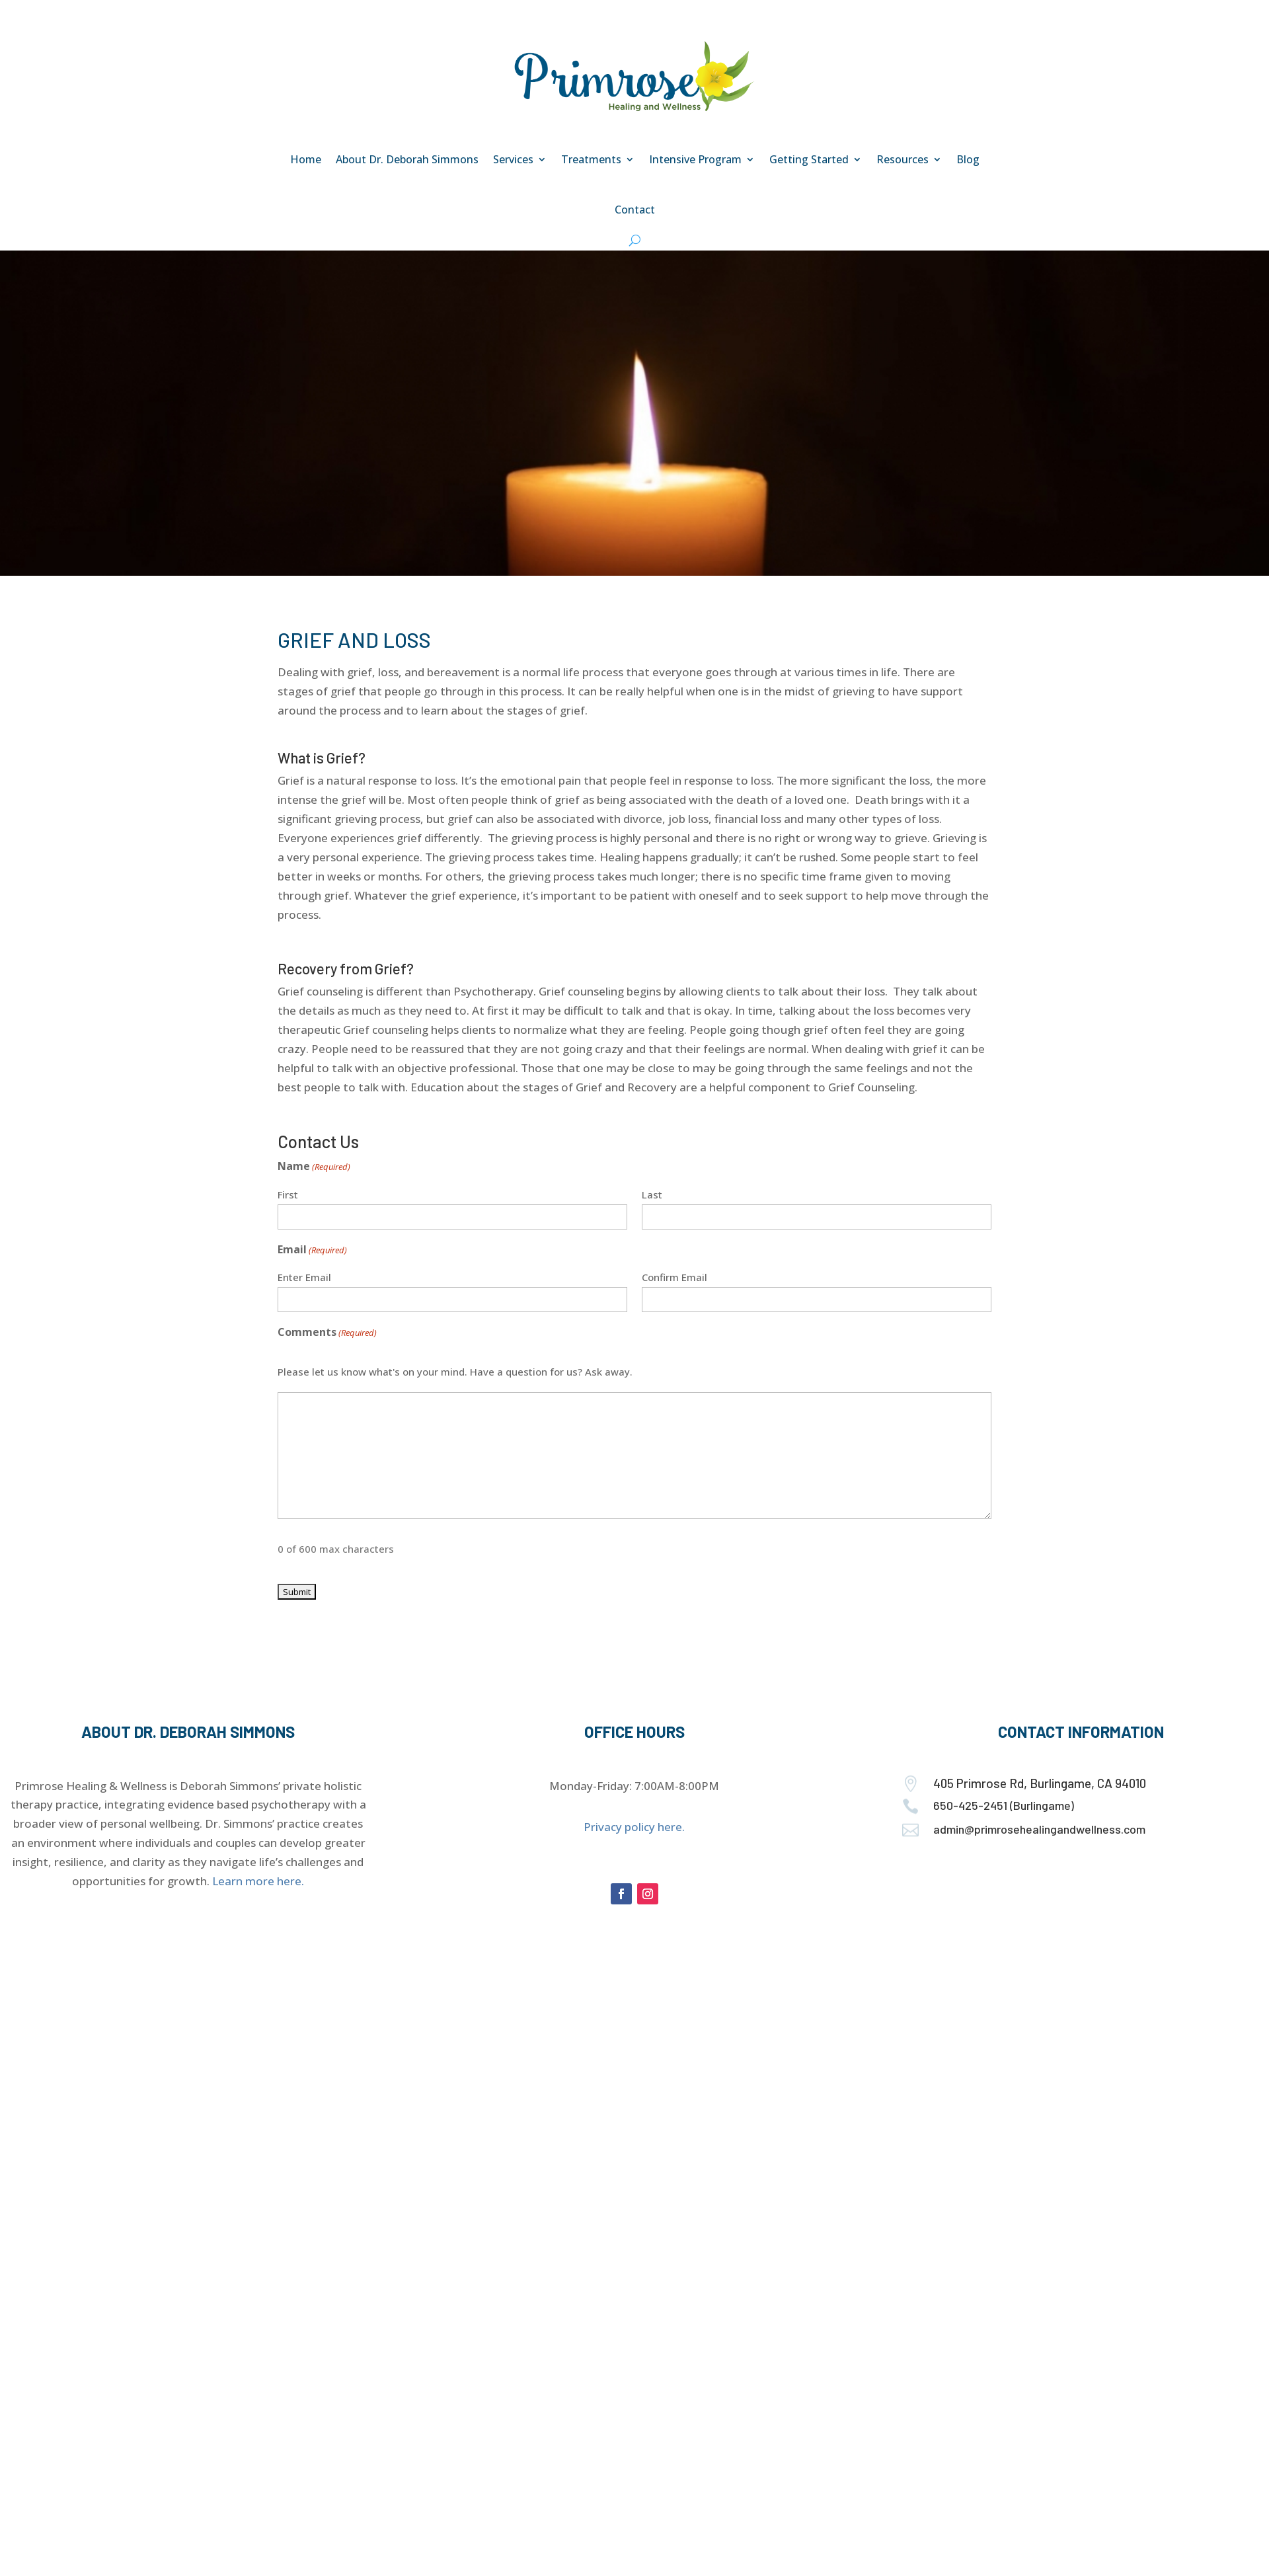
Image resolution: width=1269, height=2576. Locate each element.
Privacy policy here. (634, 1826)
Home (305, 159)
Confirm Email (674, 1277)
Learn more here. (258, 1881)
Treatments (591, 159)
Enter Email (304, 1277)
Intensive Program (695, 159)
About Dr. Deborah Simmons (407, 159)
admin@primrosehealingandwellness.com (1039, 1829)
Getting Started (809, 159)
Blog (968, 159)
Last (652, 1194)
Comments (327, 1333)
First (288, 1194)
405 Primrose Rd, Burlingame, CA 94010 (1039, 1783)
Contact (635, 209)
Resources (902, 159)
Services (513, 159)
